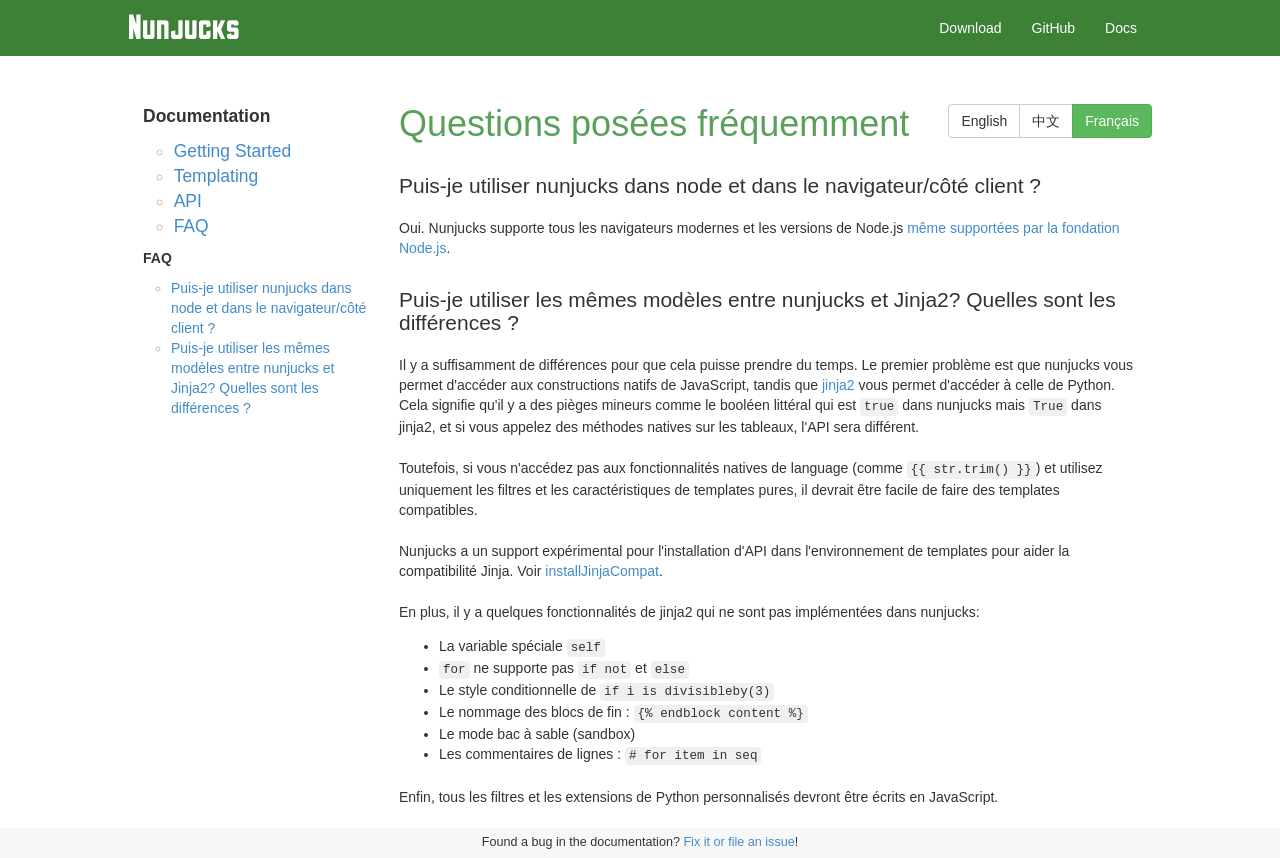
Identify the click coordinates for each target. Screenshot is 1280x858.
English (984, 121)
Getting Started (233, 151)
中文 (1046, 121)
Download (970, 28)
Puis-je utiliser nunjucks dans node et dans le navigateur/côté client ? (268, 308)
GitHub (1054, 28)
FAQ (191, 226)
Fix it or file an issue (738, 842)
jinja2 (838, 385)
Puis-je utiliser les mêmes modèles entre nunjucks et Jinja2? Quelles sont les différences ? (252, 378)
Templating (216, 176)
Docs (1121, 28)
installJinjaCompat (602, 571)
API (188, 201)
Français (1112, 121)
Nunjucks (184, 27)
